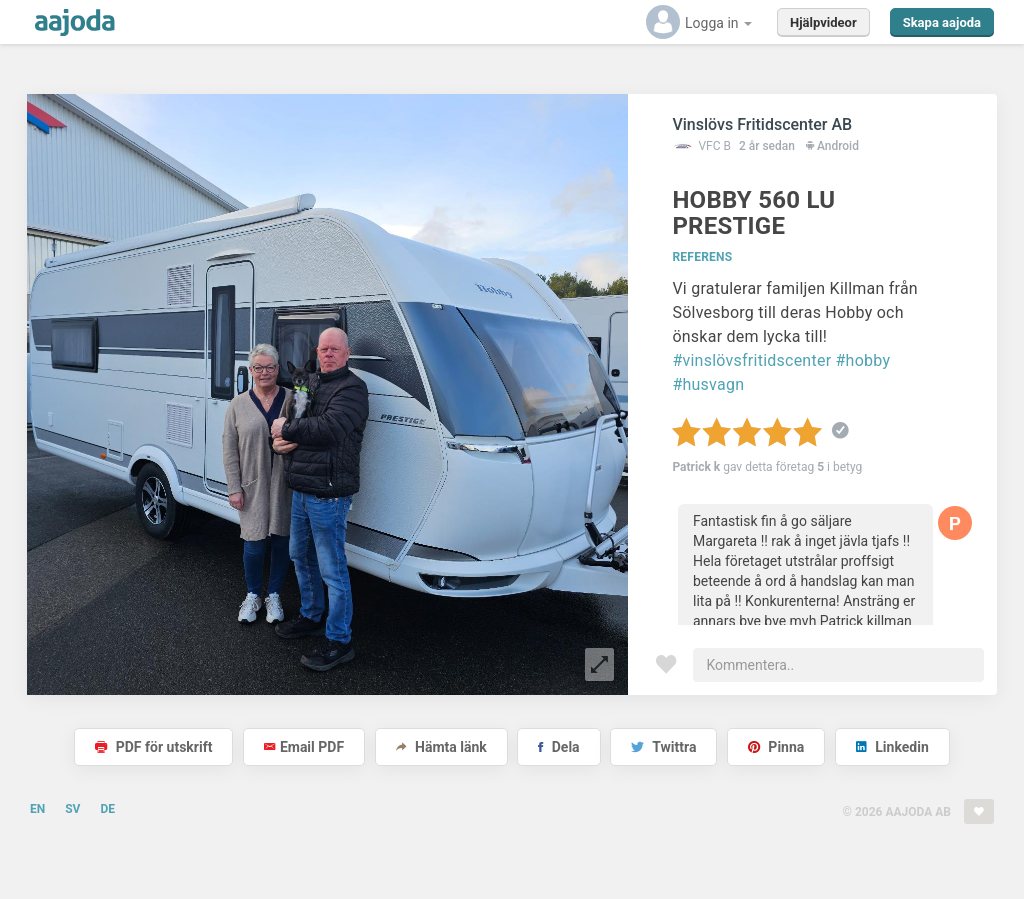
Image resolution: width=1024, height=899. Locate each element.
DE (107, 809)
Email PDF (304, 747)
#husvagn (708, 384)
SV (72, 809)
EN (37, 809)
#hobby (863, 360)
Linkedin (892, 747)
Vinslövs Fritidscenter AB (762, 124)
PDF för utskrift (153, 747)
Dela (558, 747)
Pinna (776, 747)
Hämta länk (441, 747)
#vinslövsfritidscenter (751, 360)
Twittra (663, 747)
